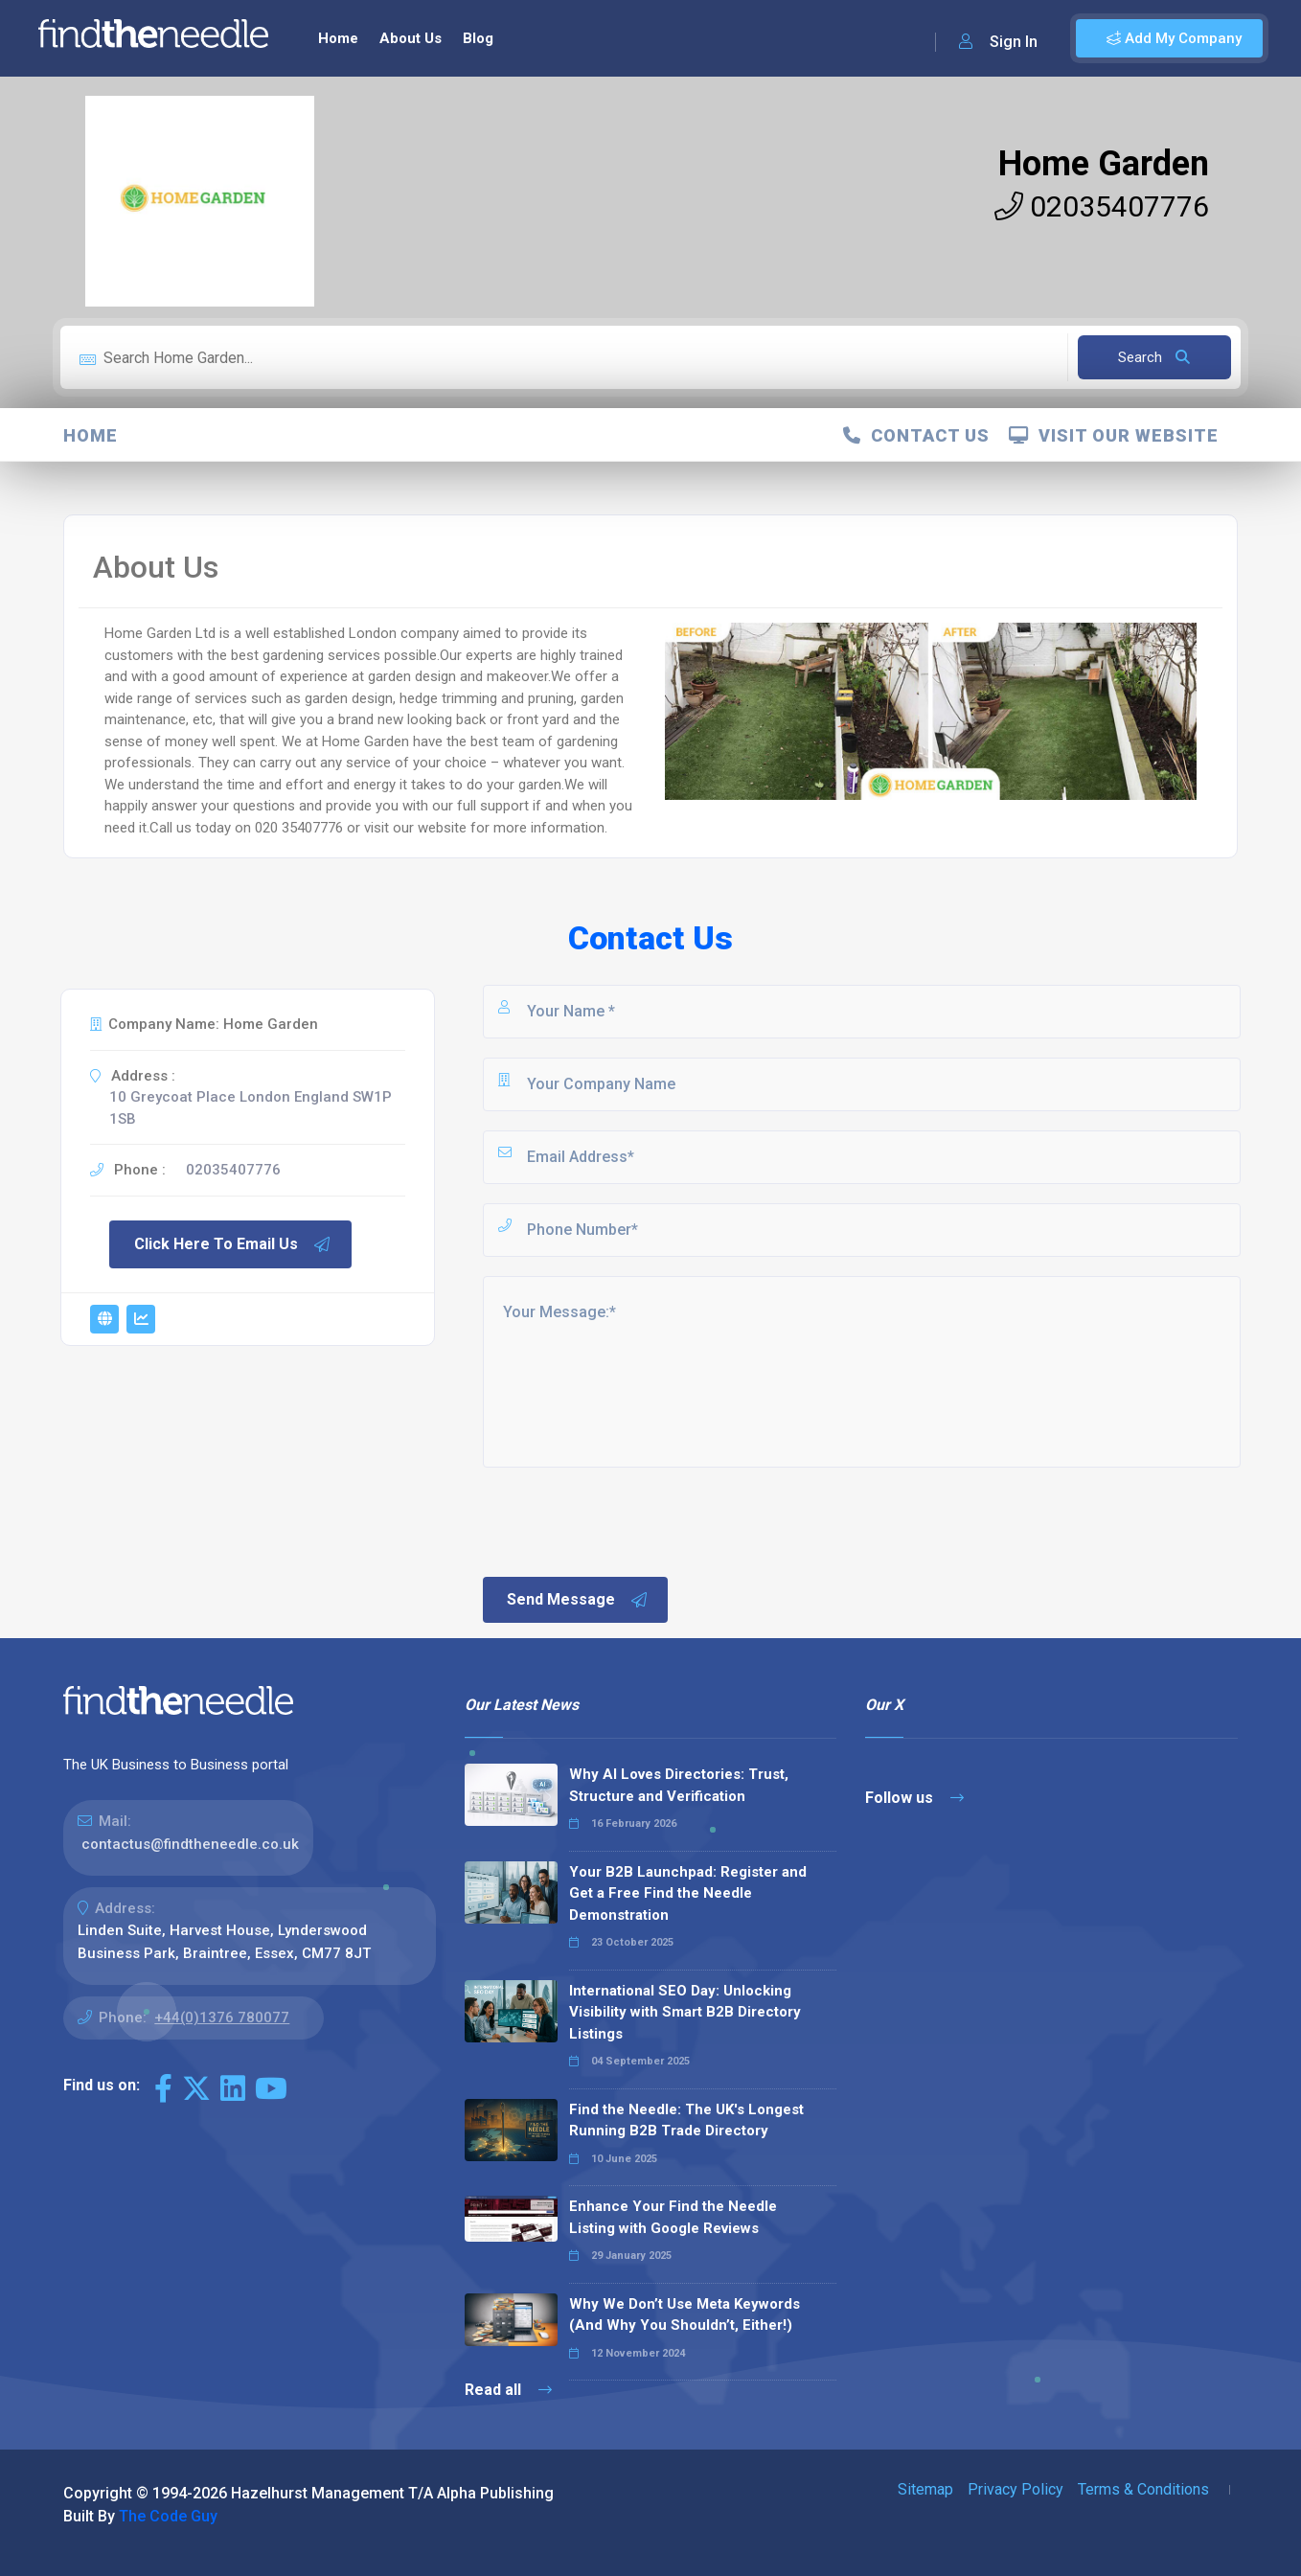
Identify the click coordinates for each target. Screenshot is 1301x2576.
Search (1154, 357)
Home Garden (1103, 164)
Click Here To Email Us (232, 1244)
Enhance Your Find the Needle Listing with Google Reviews (673, 2217)
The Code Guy (168, 2516)
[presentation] (625, 1520)
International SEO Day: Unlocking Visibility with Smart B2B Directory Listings (685, 2012)
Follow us (914, 1798)
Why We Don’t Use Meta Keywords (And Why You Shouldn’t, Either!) (684, 2315)
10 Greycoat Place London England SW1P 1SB (250, 1108)
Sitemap (925, 2489)
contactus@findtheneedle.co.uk (190, 1844)
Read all (508, 2390)
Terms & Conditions (1143, 2489)
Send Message (578, 1599)
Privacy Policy (1015, 2489)
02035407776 (1101, 206)
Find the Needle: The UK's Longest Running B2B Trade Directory (686, 2120)
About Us (410, 38)
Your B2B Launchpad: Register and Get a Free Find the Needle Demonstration (688, 1893)
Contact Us (916, 435)
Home (338, 38)
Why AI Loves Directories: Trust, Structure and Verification (678, 1785)
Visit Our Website (1114, 435)
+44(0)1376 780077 (221, 2017)
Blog (478, 38)
